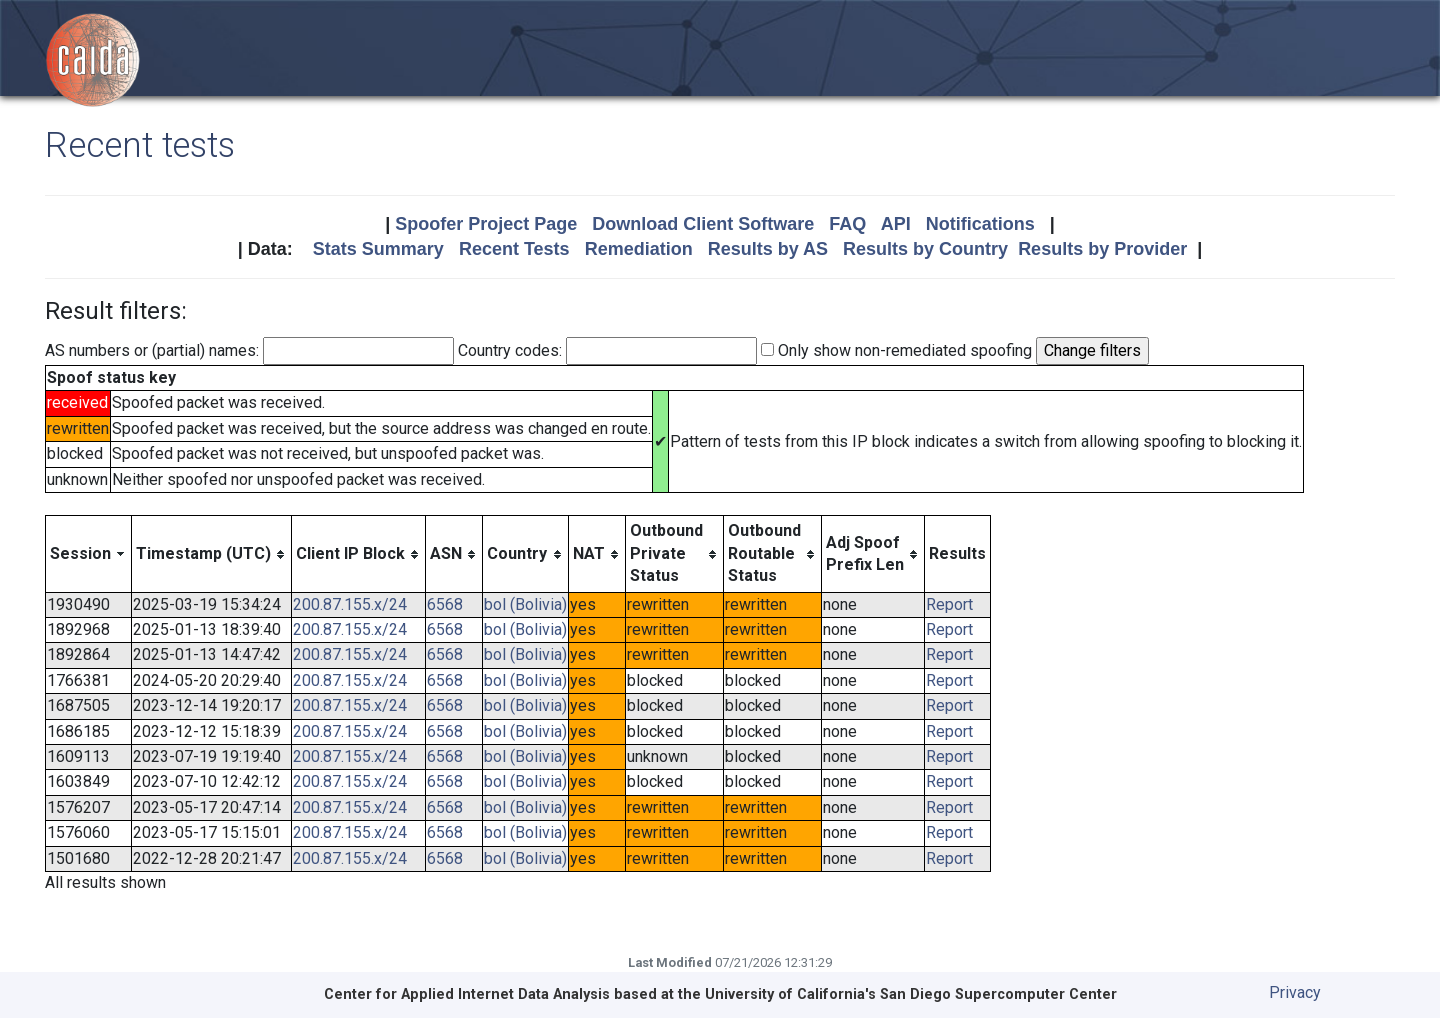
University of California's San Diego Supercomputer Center (911, 994)
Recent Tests (514, 249)
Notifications (980, 224)
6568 (445, 604)
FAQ (847, 224)
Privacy (1295, 992)
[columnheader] (89, 554)
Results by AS (768, 249)
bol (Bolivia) (525, 604)
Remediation (639, 249)
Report (949, 604)
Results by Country (925, 249)
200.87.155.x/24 (350, 604)
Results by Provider (1102, 249)
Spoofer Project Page (486, 224)
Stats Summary (378, 249)
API (896, 224)
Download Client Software (703, 224)
